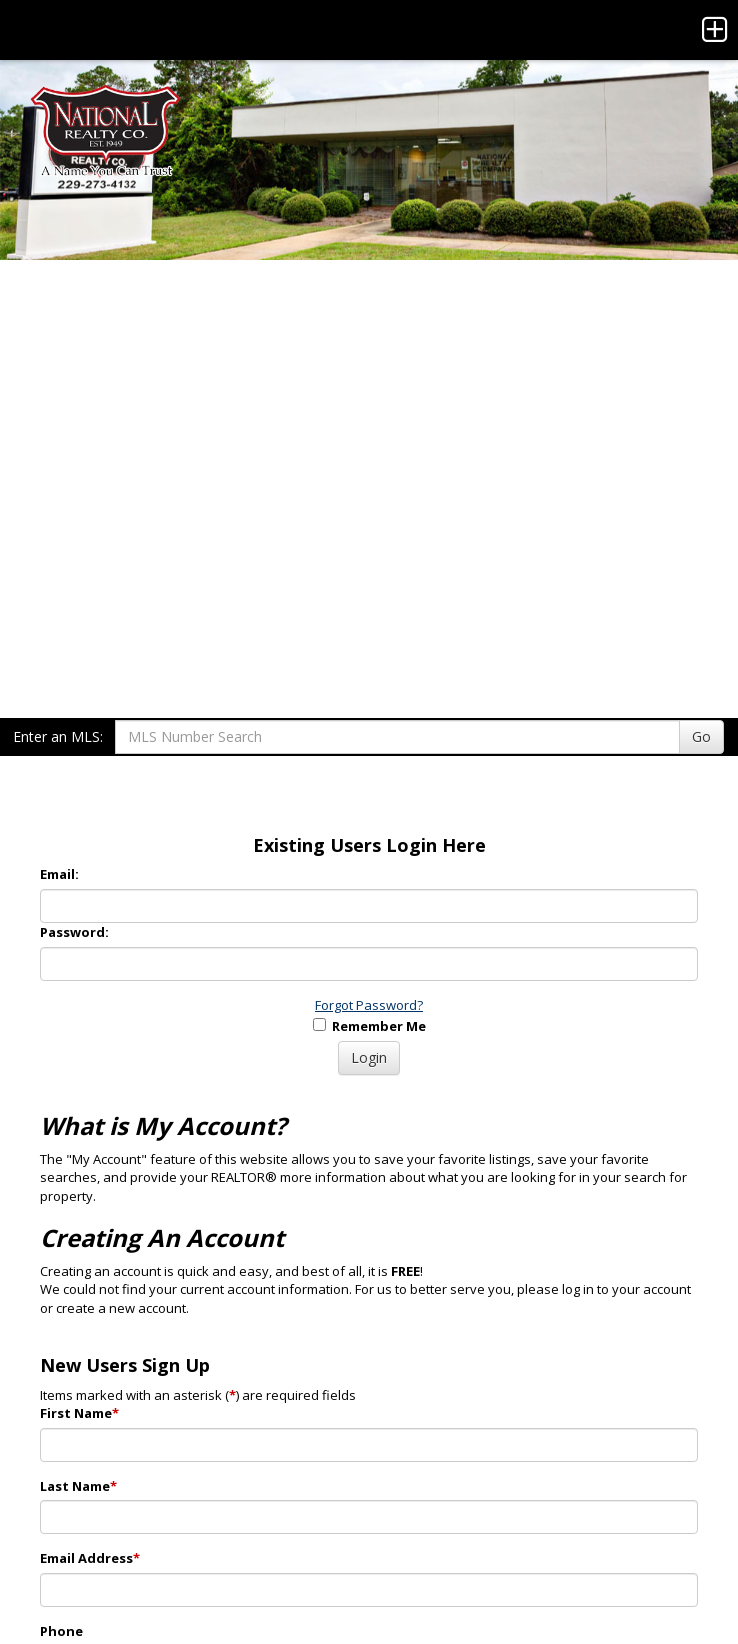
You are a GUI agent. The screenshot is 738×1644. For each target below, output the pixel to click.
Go (701, 736)
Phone (61, 1631)
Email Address (90, 1558)
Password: (74, 932)
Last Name (78, 1486)
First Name (79, 1413)
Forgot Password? (369, 1005)
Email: (59, 874)
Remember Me (369, 1026)
